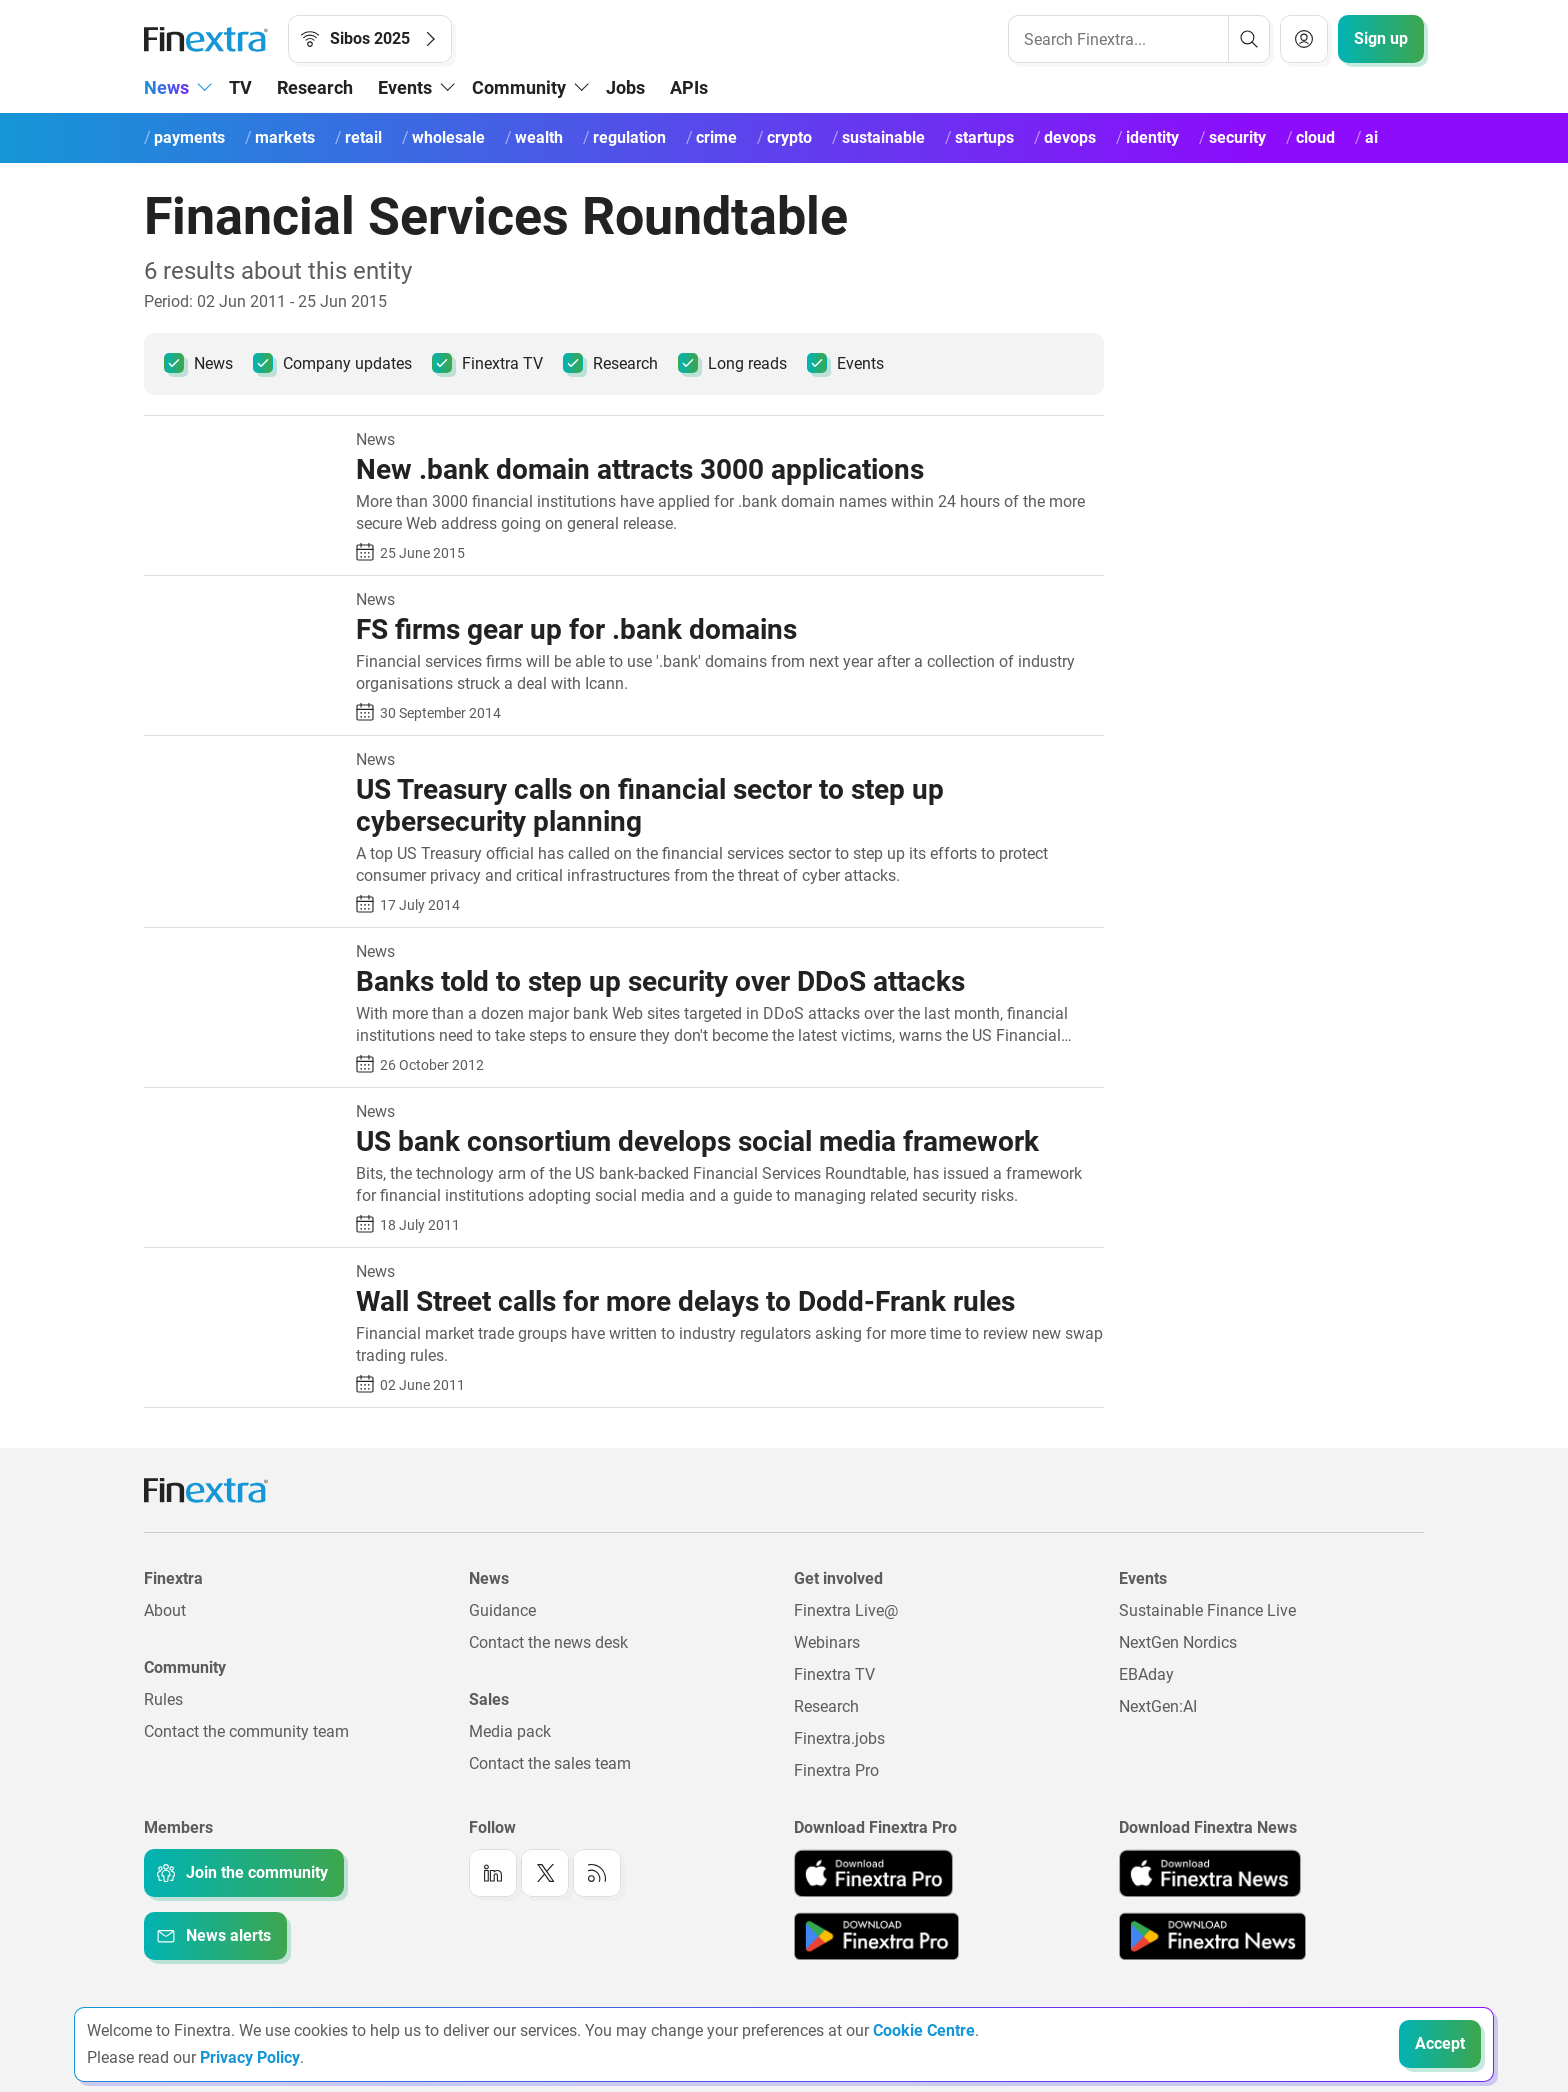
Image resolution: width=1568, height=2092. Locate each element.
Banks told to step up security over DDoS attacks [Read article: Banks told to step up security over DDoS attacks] (660, 981)
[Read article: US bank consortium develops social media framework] (242, 1113)
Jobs (625, 87)
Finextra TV (487, 363)
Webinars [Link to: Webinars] (827, 1642)
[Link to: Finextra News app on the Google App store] (1212, 1936)
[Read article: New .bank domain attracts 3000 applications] (242, 441)
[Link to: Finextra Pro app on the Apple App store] (873, 1873)
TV (240, 87)
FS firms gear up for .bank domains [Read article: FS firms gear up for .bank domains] (576, 629)
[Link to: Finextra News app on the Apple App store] (1210, 1873)
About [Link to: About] (165, 1610)
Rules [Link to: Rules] (163, 1699)
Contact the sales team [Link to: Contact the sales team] (550, 1763)
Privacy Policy (250, 2057)
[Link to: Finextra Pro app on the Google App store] (876, 1936)
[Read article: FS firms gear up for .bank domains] (242, 601)
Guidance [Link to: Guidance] (502, 1610)
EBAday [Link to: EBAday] (1146, 1674)
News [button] (166, 87)
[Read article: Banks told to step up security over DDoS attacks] (242, 953)
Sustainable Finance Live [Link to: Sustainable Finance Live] (1207, 1610)
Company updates (332, 363)
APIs (689, 87)
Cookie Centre (924, 2030)
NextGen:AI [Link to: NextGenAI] (1158, 1706)
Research (315, 87)
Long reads (732, 363)
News (198, 363)
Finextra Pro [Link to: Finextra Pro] (836, 1770)
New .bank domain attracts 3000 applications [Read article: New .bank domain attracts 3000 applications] (640, 469)
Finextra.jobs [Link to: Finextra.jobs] (839, 1738)
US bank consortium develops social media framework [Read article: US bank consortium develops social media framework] (697, 1141)
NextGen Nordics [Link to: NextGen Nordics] (1178, 1642)
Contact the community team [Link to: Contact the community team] (246, 1731)
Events (845, 363)
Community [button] (519, 87)
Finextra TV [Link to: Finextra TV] (834, 1674)
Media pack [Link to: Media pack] (510, 1731)
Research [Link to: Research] (826, 1706)
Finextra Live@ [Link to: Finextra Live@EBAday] (846, 1610)
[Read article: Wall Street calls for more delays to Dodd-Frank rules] (242, 1273)
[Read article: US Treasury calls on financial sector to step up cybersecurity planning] (242, 761)
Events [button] (405, 87)
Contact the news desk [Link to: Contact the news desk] (548, 1642)
